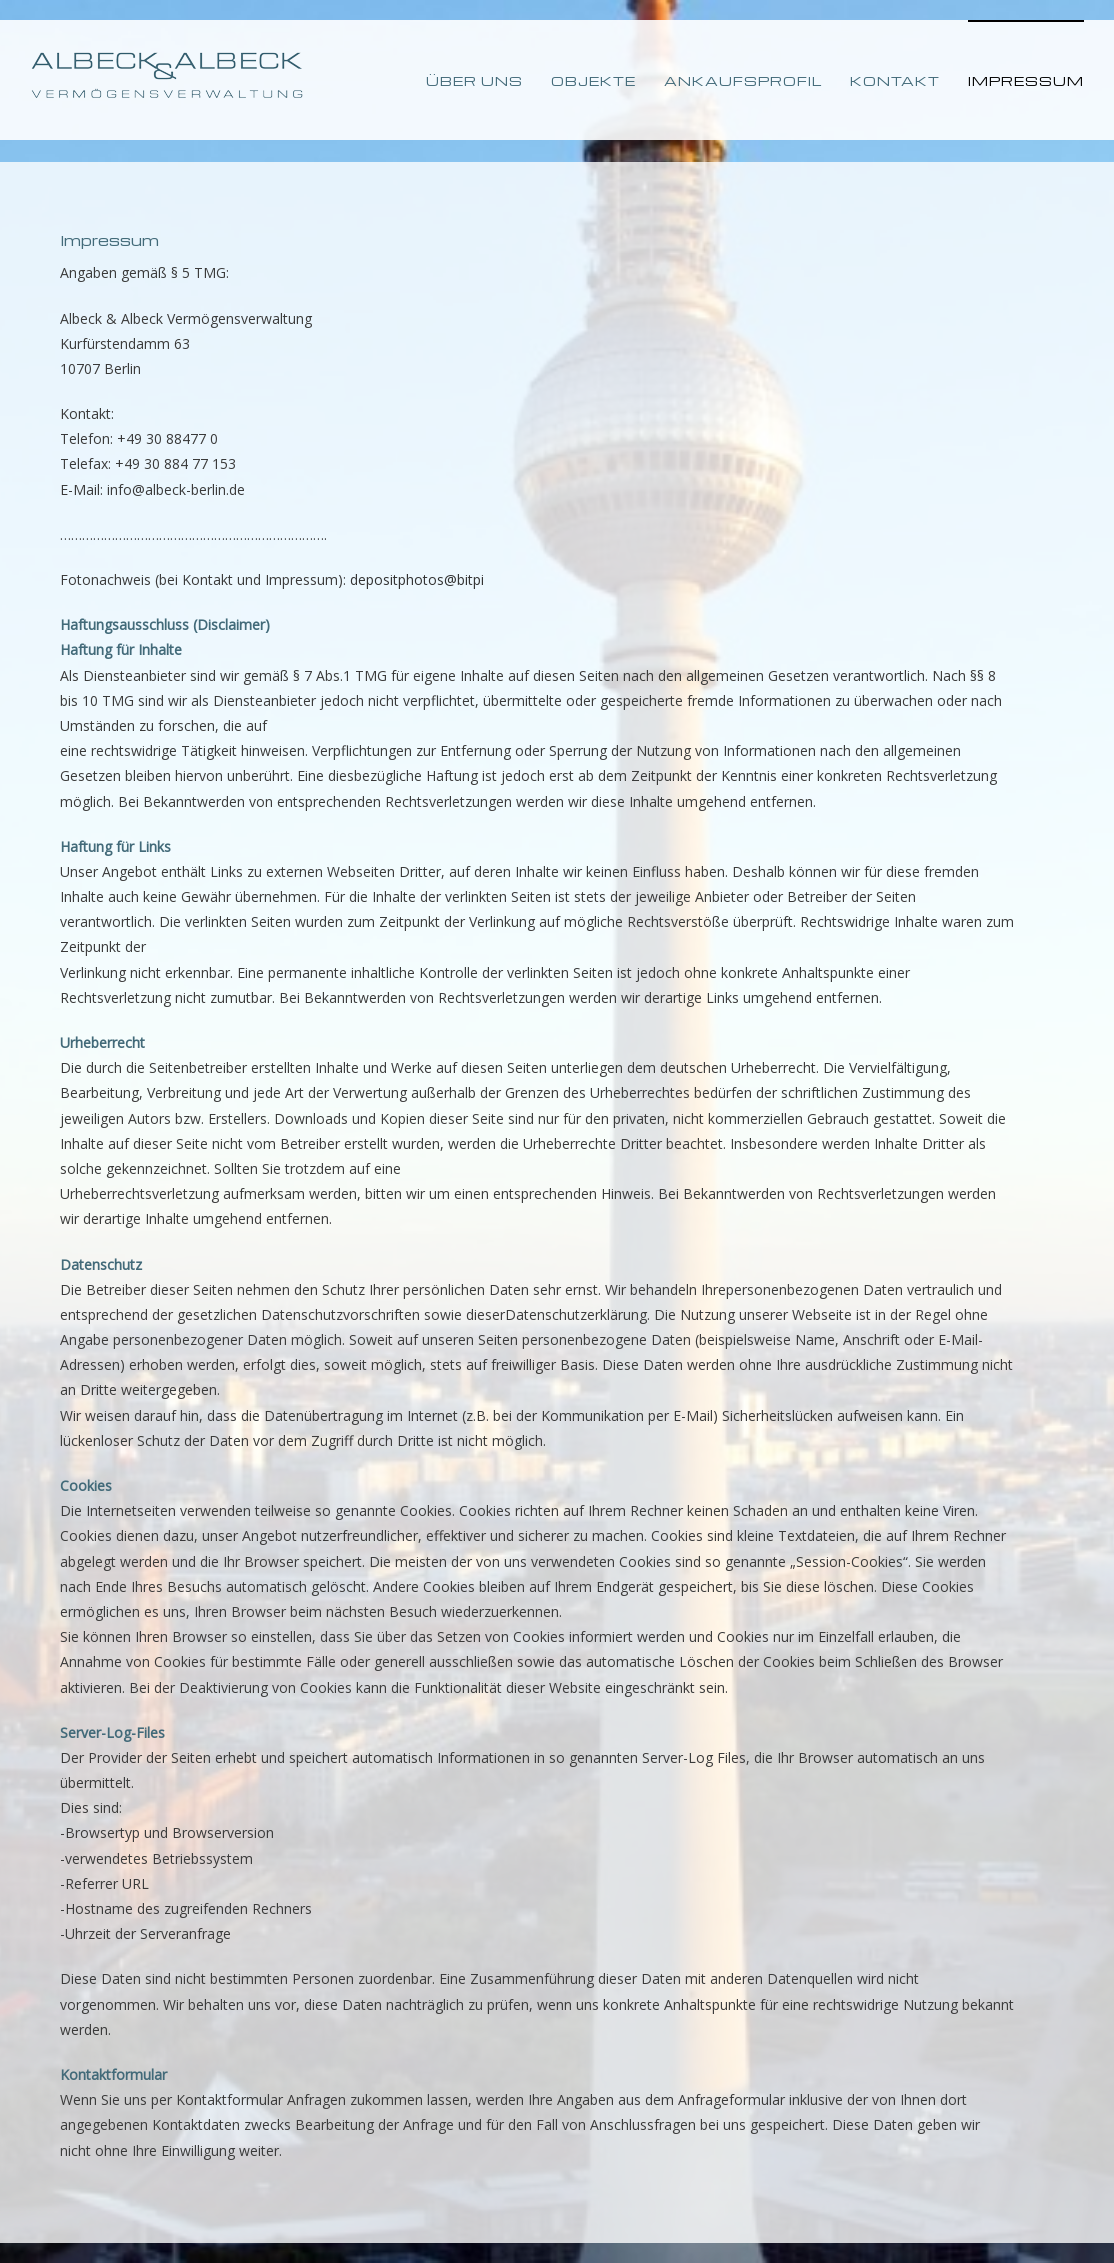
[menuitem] (488, 80)
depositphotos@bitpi (417, 579)
